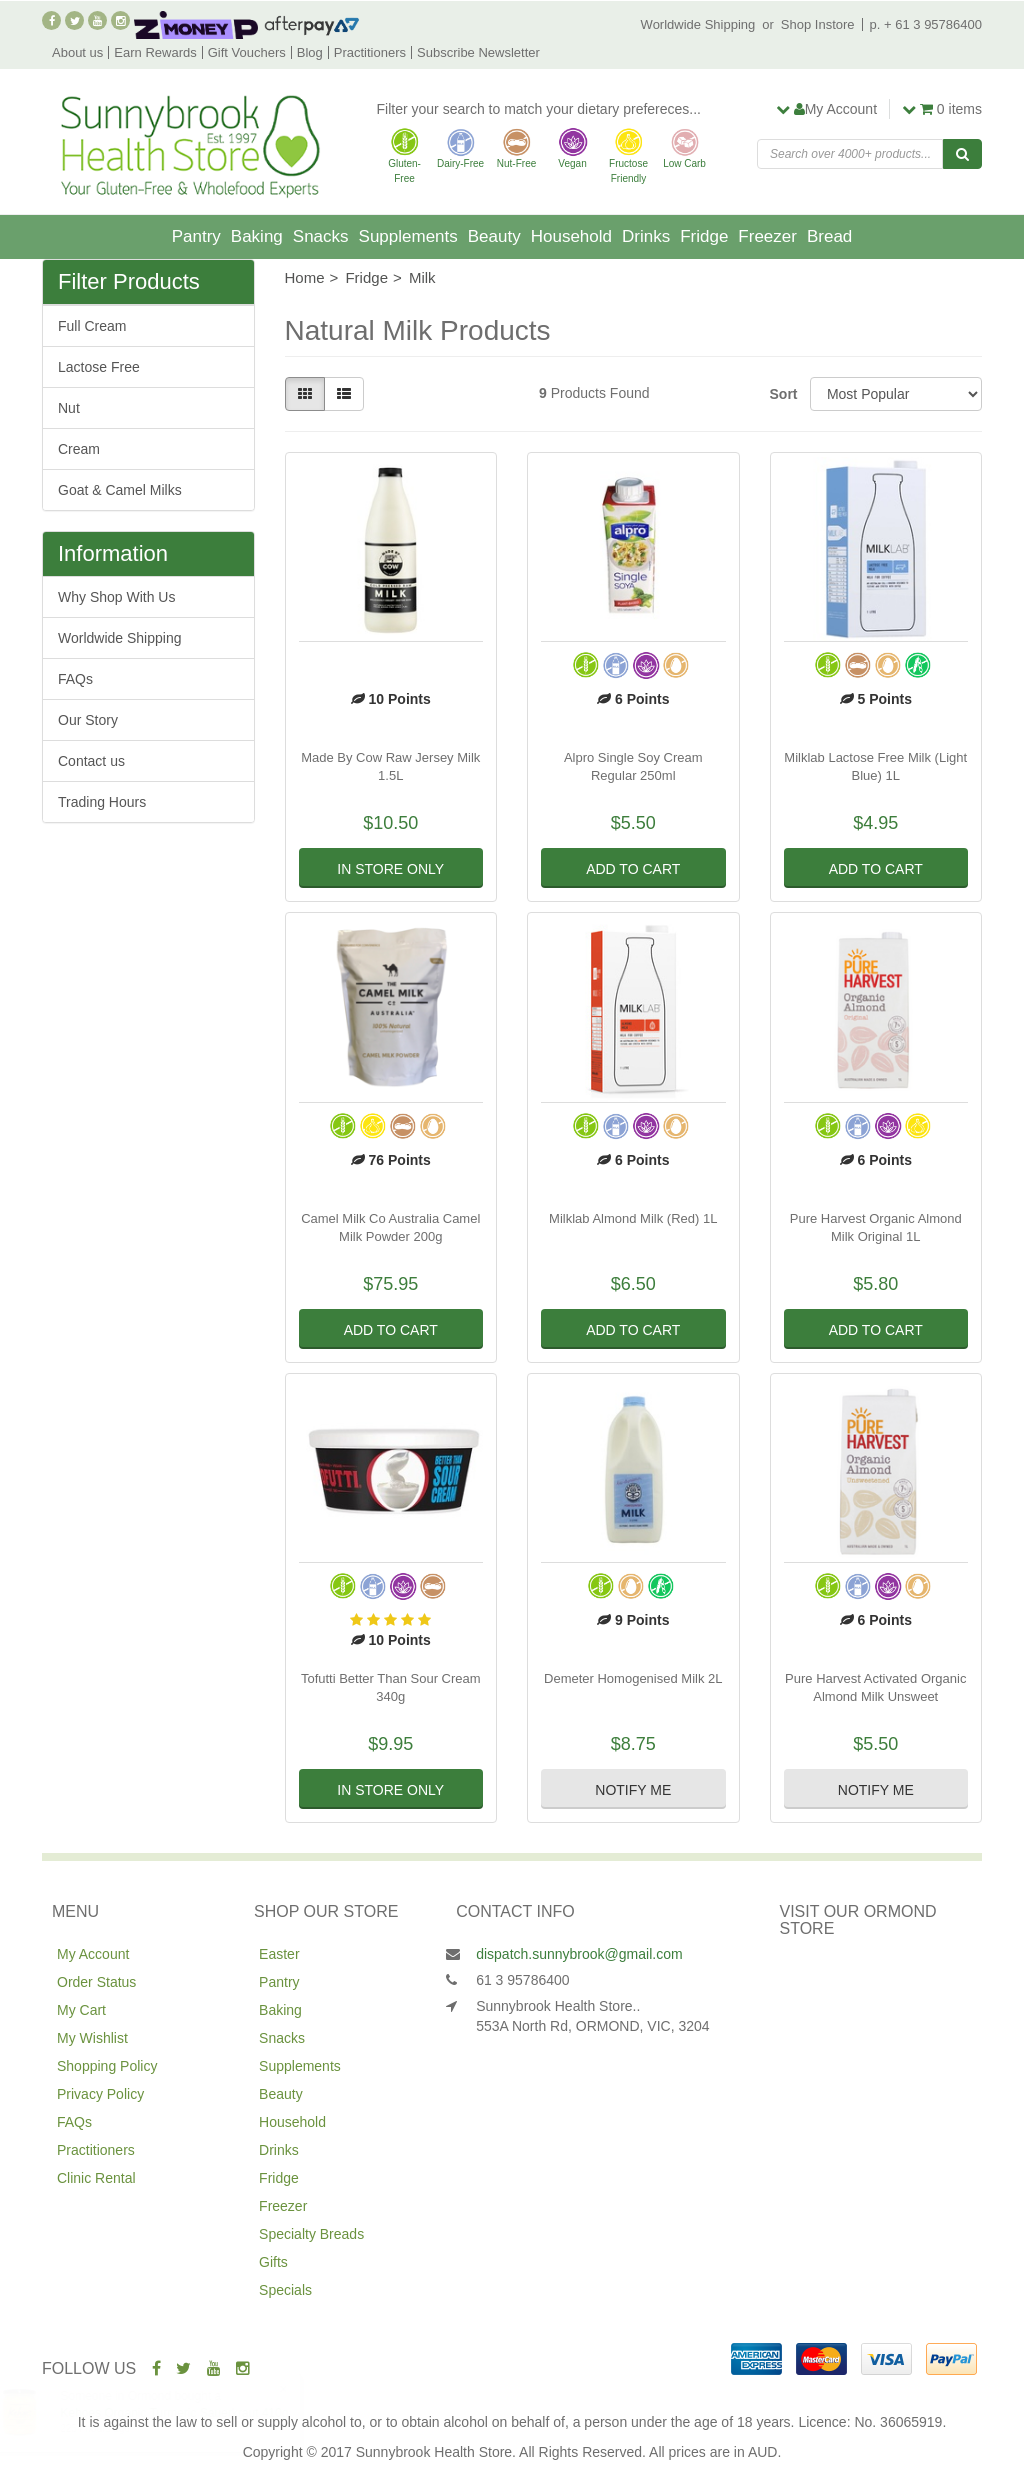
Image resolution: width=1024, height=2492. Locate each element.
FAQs (75, 679)
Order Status (96, 1982)
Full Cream (92, 326)
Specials (285, 2290)
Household (571, 236)
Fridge (704, 236)
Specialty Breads (311, 2234)
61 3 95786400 (522, 1980)
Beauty (494, 236)
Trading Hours (102, 802)
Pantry (196, 236)
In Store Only (390, 869)
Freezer (767, 236)
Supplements (408, 236)
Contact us (91, 761)
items (942, 109)
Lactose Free (99, 367)
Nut (69, 408)
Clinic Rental (96, 2178)
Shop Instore (818, 24)
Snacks (321, 236)
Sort (782, 394)
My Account (93, 1954)
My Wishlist (92, 2038)
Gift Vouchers (247, 52)
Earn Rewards (155, 52)
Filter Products (129, 282)
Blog (310, 52)
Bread (829, 236)
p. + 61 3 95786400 (926, 24)
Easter (279, 1954)
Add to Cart (633, 869)
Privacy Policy (100, 2094)
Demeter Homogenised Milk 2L (633, 1678)
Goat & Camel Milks (120, 490)
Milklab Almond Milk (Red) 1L (633, 1218)
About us (77, 52)
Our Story (88, 720)
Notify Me (633, 1790)
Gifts (273, 2262)
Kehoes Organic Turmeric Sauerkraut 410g (193, 2413)
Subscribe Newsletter (478, 52)
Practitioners (370, 52)
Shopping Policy (107, 2066)
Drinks (646, 236)
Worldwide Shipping (698, 24)
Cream (79, 449)
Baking (257, 236)
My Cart (81, 2010)
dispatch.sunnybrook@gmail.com (579, 1954)
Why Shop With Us (116, 597)
